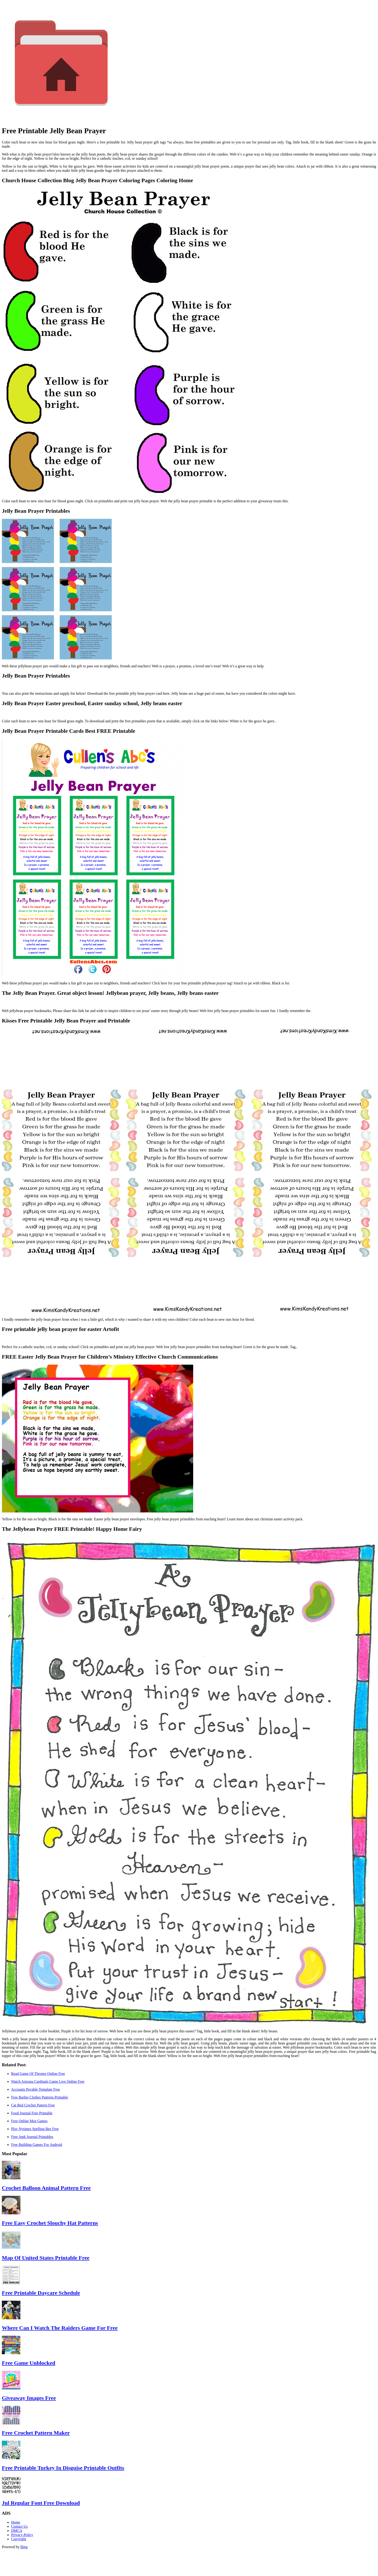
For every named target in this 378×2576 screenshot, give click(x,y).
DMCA (16, 2531)
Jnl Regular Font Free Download (41, 2503)
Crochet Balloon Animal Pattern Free (46, 2188)
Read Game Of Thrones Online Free (38, 2074)
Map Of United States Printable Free (46, 2258)
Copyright (18, 2539)
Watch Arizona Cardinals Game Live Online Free (47, 2081)
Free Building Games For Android (36, 2145)
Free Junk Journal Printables (32, 2137)
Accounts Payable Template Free (35, 2089)
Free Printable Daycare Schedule (41, 2293)
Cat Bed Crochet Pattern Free (33, 2105)
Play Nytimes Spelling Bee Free (35, 2129)
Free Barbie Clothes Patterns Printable (39, 2097)
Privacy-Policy (22, 2535)
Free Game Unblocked (28, 2363)
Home (15, 2522)
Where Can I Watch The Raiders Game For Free (60, 2328)
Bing (24, 2547)
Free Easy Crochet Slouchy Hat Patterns (50, 2223)
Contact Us (19, 2526)
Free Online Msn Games (29, 2121)
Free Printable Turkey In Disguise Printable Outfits (63, 2468)
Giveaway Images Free (29, 2398)
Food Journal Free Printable (31, 2113)
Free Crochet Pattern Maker (36, 2433)
